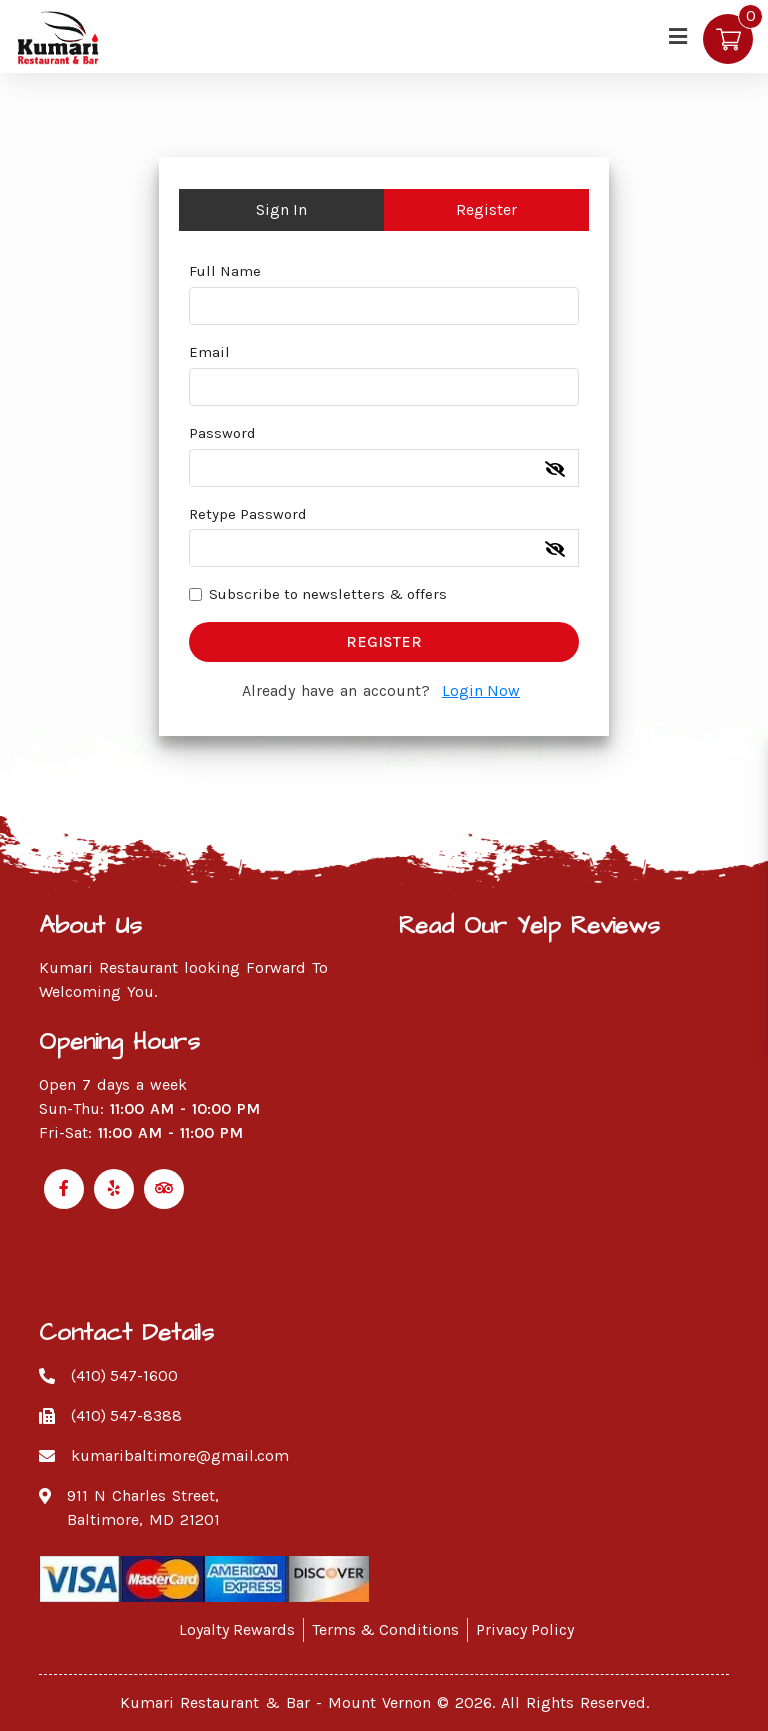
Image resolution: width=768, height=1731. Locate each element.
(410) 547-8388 (126, 1415)
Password (222, 433)
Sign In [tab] (281, 209)
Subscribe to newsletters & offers (328, 594)
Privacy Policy (525, 1629)
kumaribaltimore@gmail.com (180, 1455)
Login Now (481, 690)
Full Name (225, 271)
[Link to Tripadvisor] (164, 1189)
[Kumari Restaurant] (60, 35)
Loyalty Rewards (237, 1629)
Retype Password (248, 514)
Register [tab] (486, 209)
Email (209, 352)
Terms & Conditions (385, 1629)
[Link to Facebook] (64, 1189)
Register (384, 641)
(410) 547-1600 (124, 1375)
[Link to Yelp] (114, 1189)
